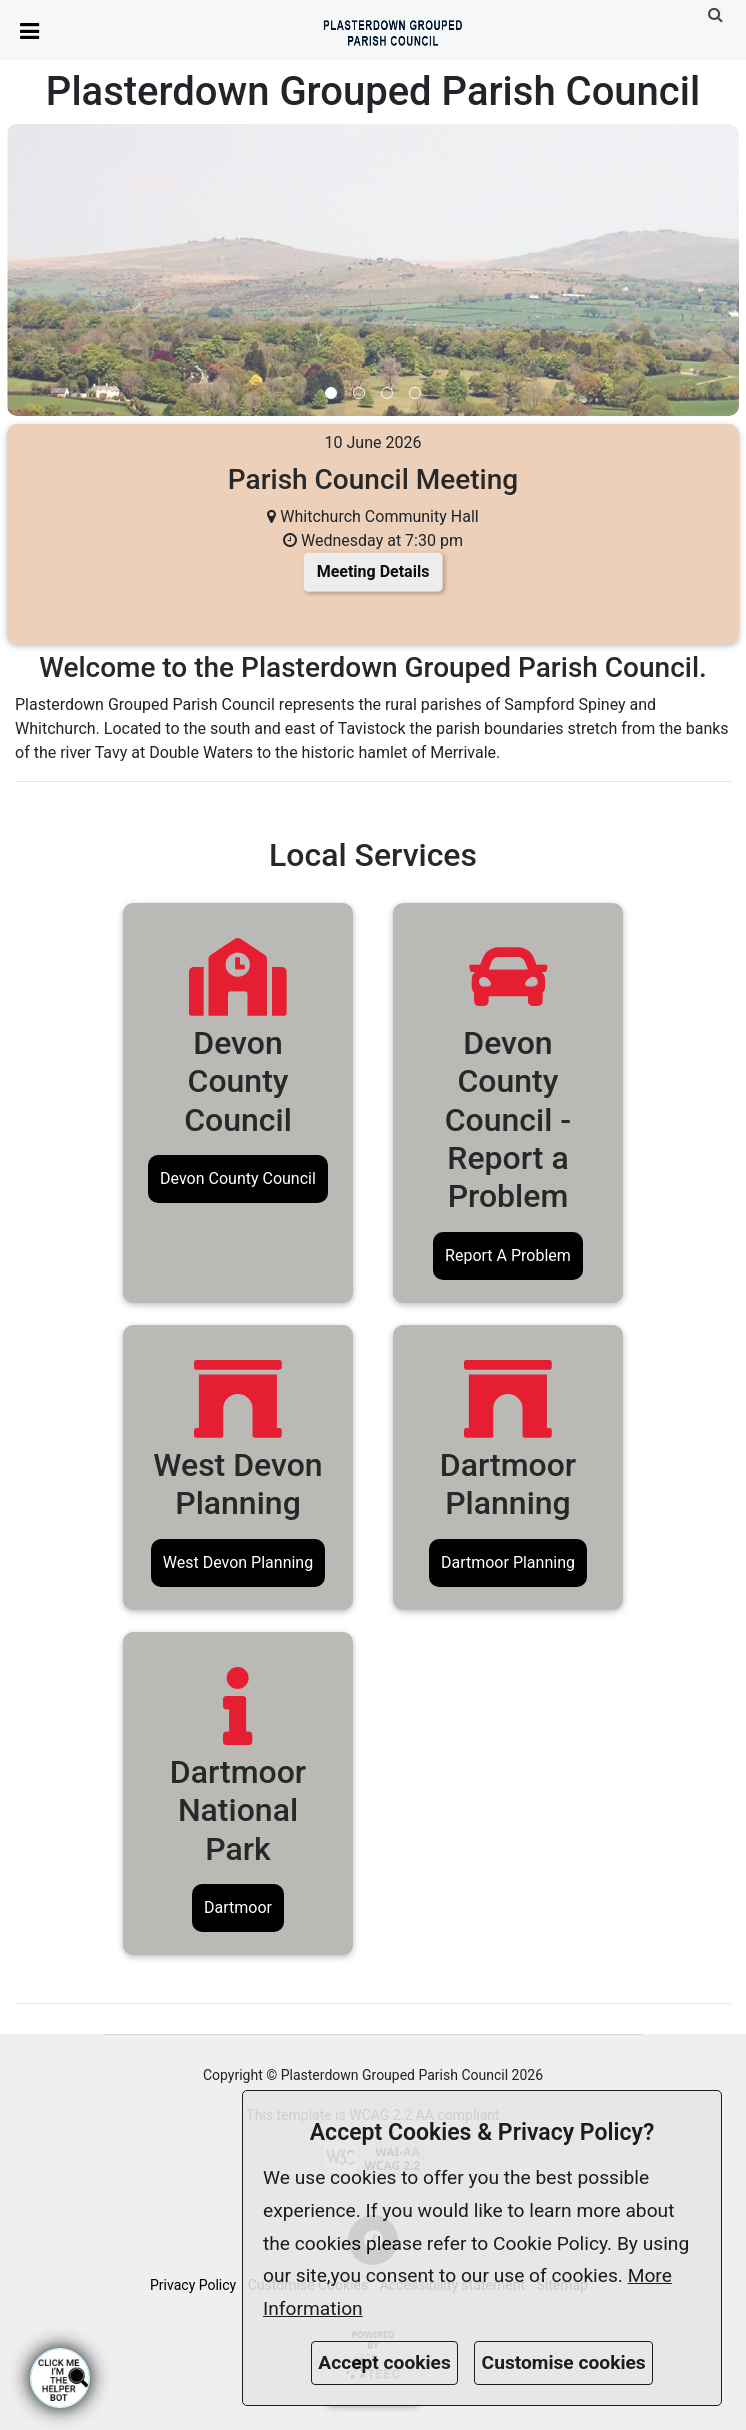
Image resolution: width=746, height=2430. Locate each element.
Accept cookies (384, 2362)
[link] (393, 28)
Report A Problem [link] (508, 1255)
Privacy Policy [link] (193, 2285)
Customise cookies (564, 2362)
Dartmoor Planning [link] (508, 1562)
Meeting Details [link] (373, 571)
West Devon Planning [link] (238, 1562)
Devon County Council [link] (238, 1178)
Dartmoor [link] (238, 1907)
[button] (717, 14)
